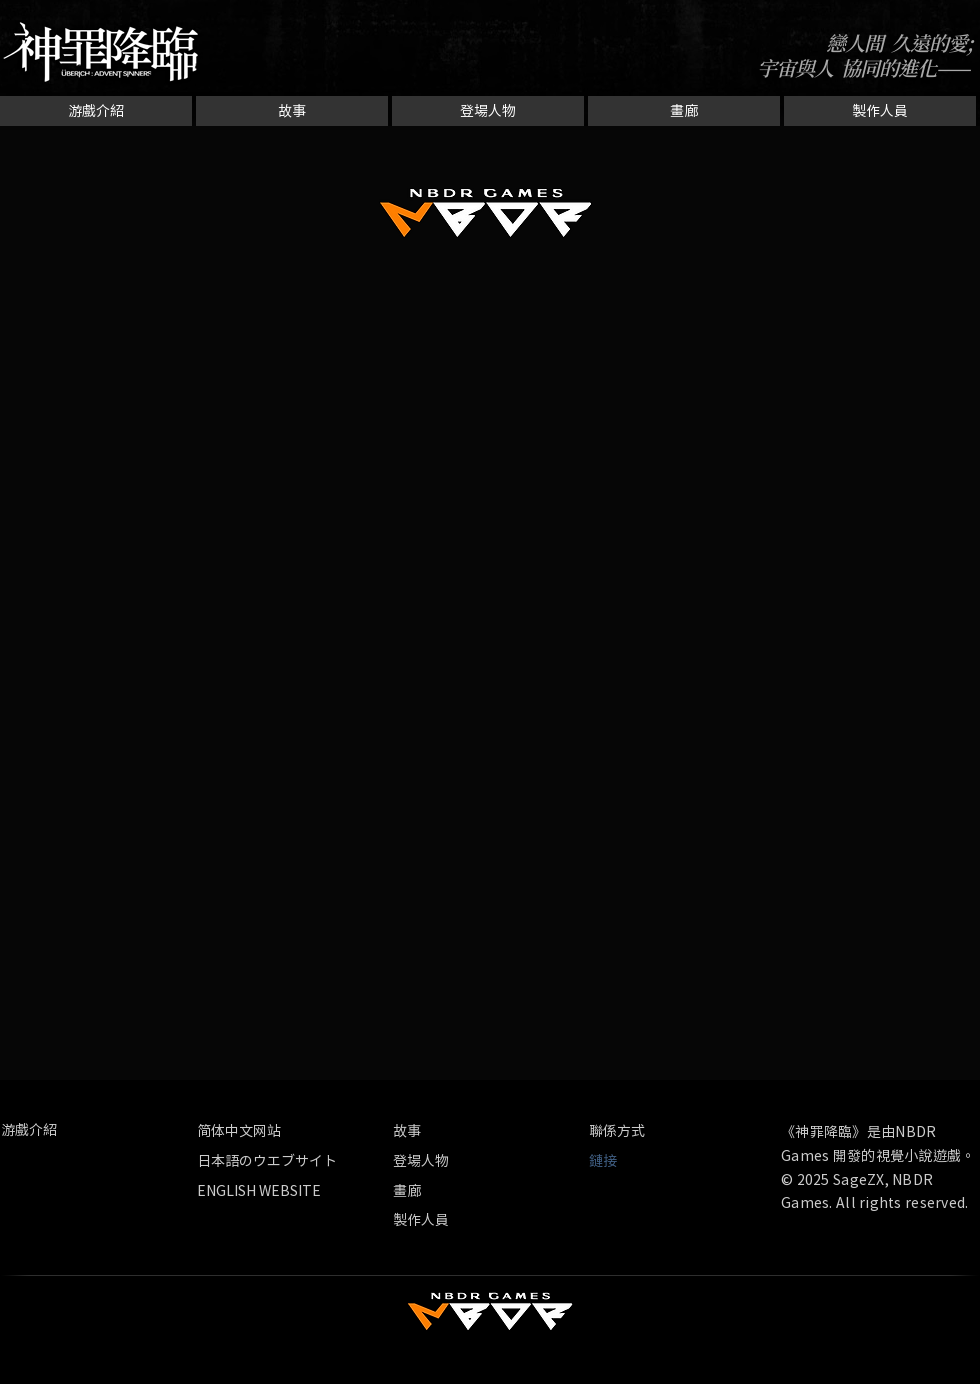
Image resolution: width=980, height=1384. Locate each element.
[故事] (292, 111)
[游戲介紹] (96, 111)
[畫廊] (684, 111)
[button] (611, 1160)
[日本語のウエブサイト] (267, 1160)
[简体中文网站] (290, 1130)
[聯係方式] (636, 1130)
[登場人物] (488, 111)
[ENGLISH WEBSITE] (259, 1190)
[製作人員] (880, 111)
